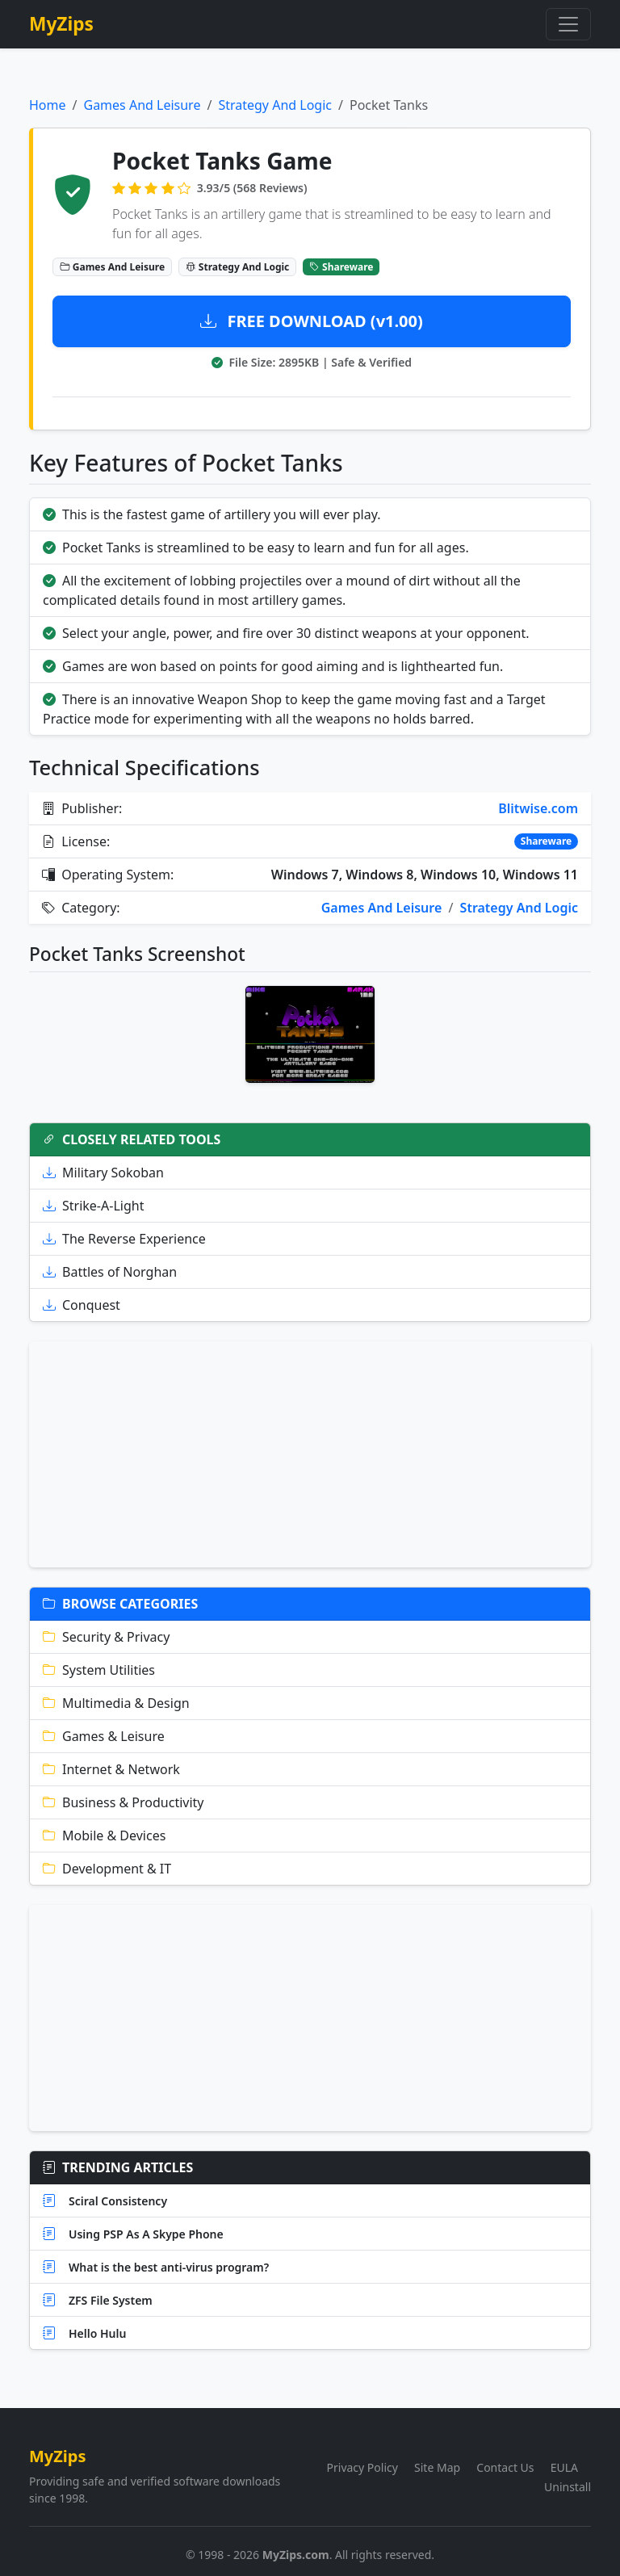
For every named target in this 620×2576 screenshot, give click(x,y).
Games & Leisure (104, 1736)
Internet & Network (111, 1769)
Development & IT (107, 1868)
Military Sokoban (103, 1172)
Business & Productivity (123, 1802)
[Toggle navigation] (568, 24)
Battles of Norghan (110, 1272)
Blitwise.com (538, 808)
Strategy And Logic (275, 105)
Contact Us (505, 2467)
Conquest (81, 1305)
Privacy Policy (362, 2467)
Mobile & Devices (104, 1835)
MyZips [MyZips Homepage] (61, 23)
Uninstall (567, 2486)
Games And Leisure (141, 105)
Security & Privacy (106, 1637)
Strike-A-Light (93, 1206)
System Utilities (99, 1670)
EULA (564, 2467)
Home (47, 105)
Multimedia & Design (116, 1703)
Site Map (437, 2467)
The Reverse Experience (124, 1239)
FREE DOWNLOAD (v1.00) (311, 321)
